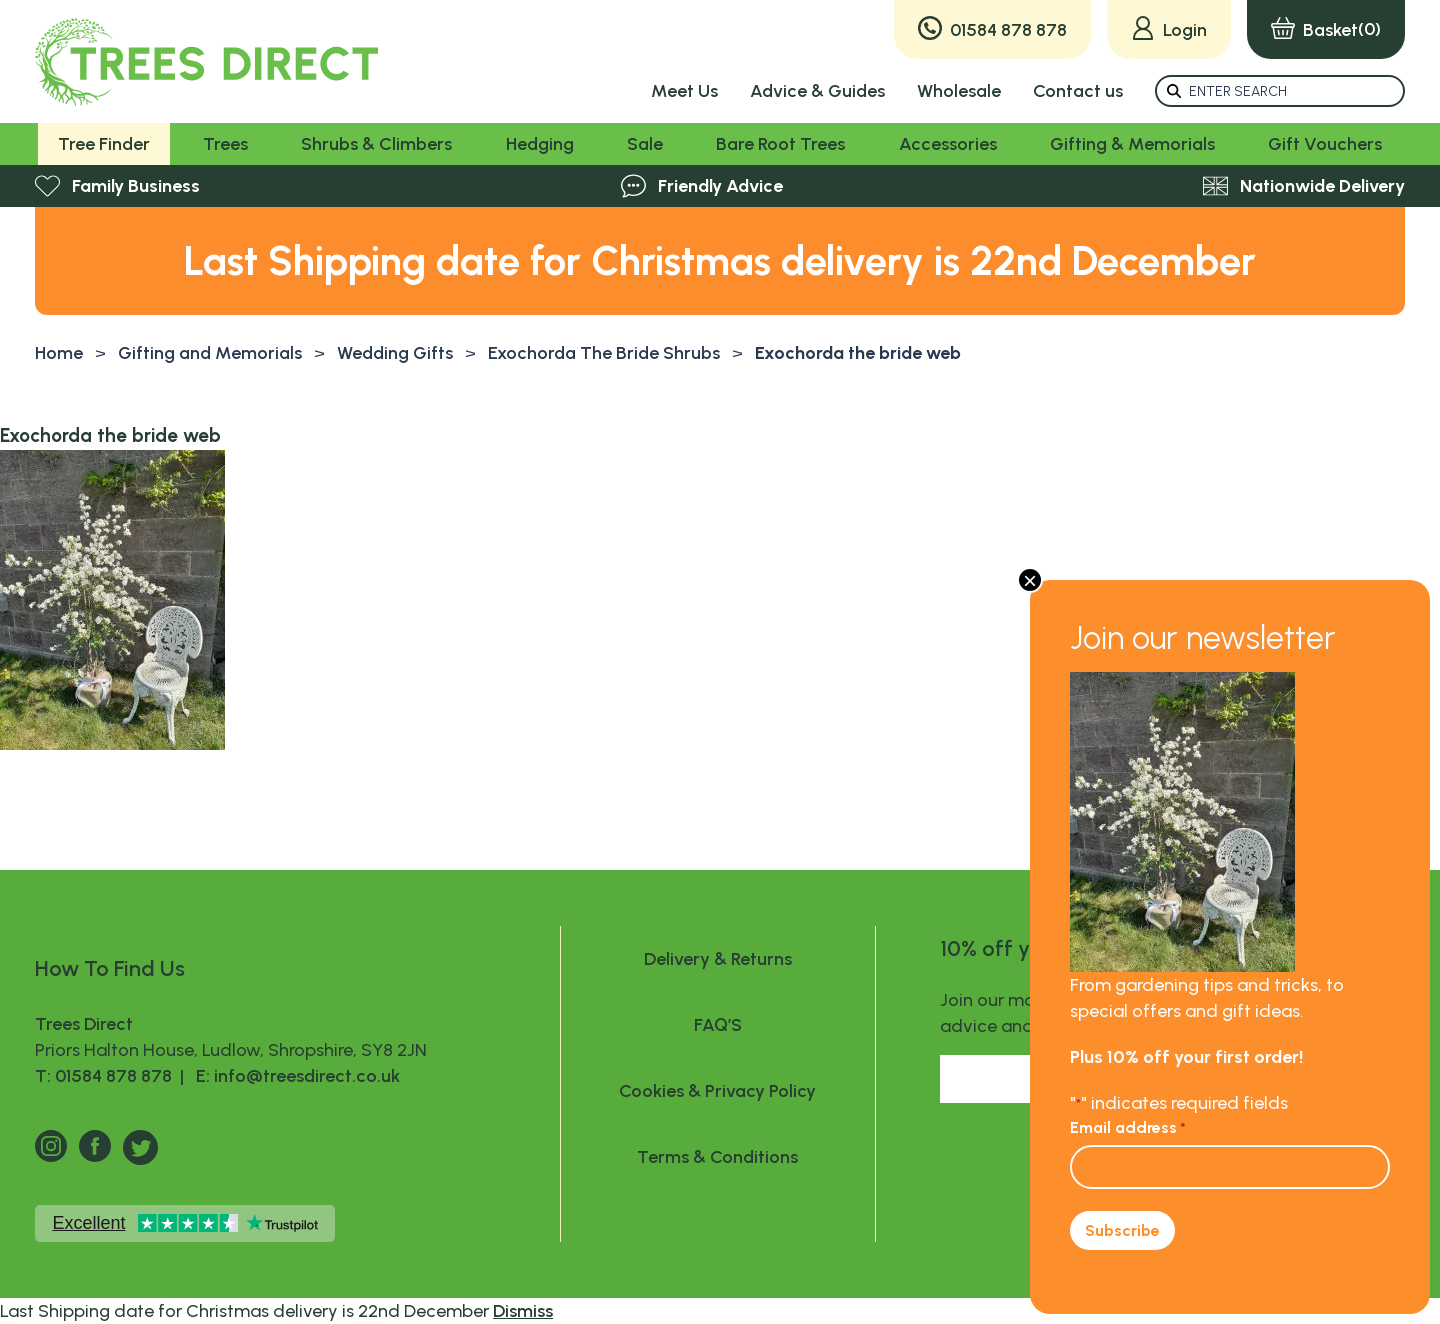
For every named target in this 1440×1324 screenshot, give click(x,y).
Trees (225, 144)
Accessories (948, 144)
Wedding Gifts (395, 353)
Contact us (1078, 91)
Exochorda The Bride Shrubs (604, 353)
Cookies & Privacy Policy (717, 1091)
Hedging (540, 144)
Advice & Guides (817, 91)
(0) (1326, 29)
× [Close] (1030, 580)
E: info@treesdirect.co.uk (294, 1076)
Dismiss (523, 1311)
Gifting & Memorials (1132, 144)
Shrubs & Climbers (376, 144)
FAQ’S (718, 1025)
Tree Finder (104, 144)
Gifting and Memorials (210, 353)
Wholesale (959, 91)
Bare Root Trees (780, 144)
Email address (1128, 1127)
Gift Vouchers (1325, 144)
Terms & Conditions (717, 1157)
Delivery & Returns (718, 959)
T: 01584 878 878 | (111, 1076)
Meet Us (684, 91)
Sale (645, 144)
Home (59, 353)
